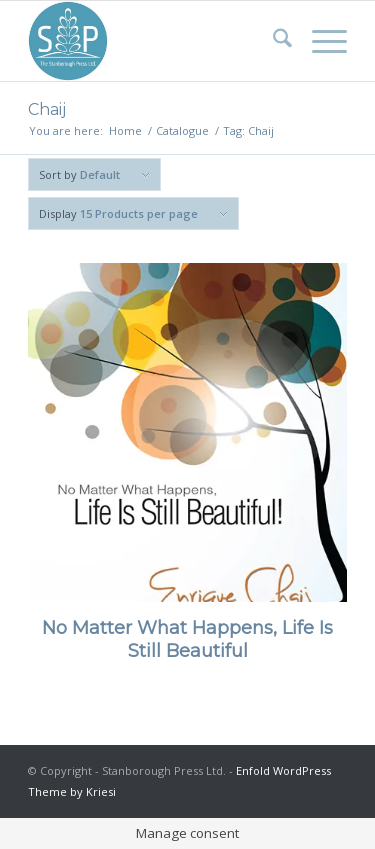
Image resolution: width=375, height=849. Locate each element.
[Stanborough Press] (155, 41)
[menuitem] (272, 41)
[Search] (272, 41)
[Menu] (319, 41)
